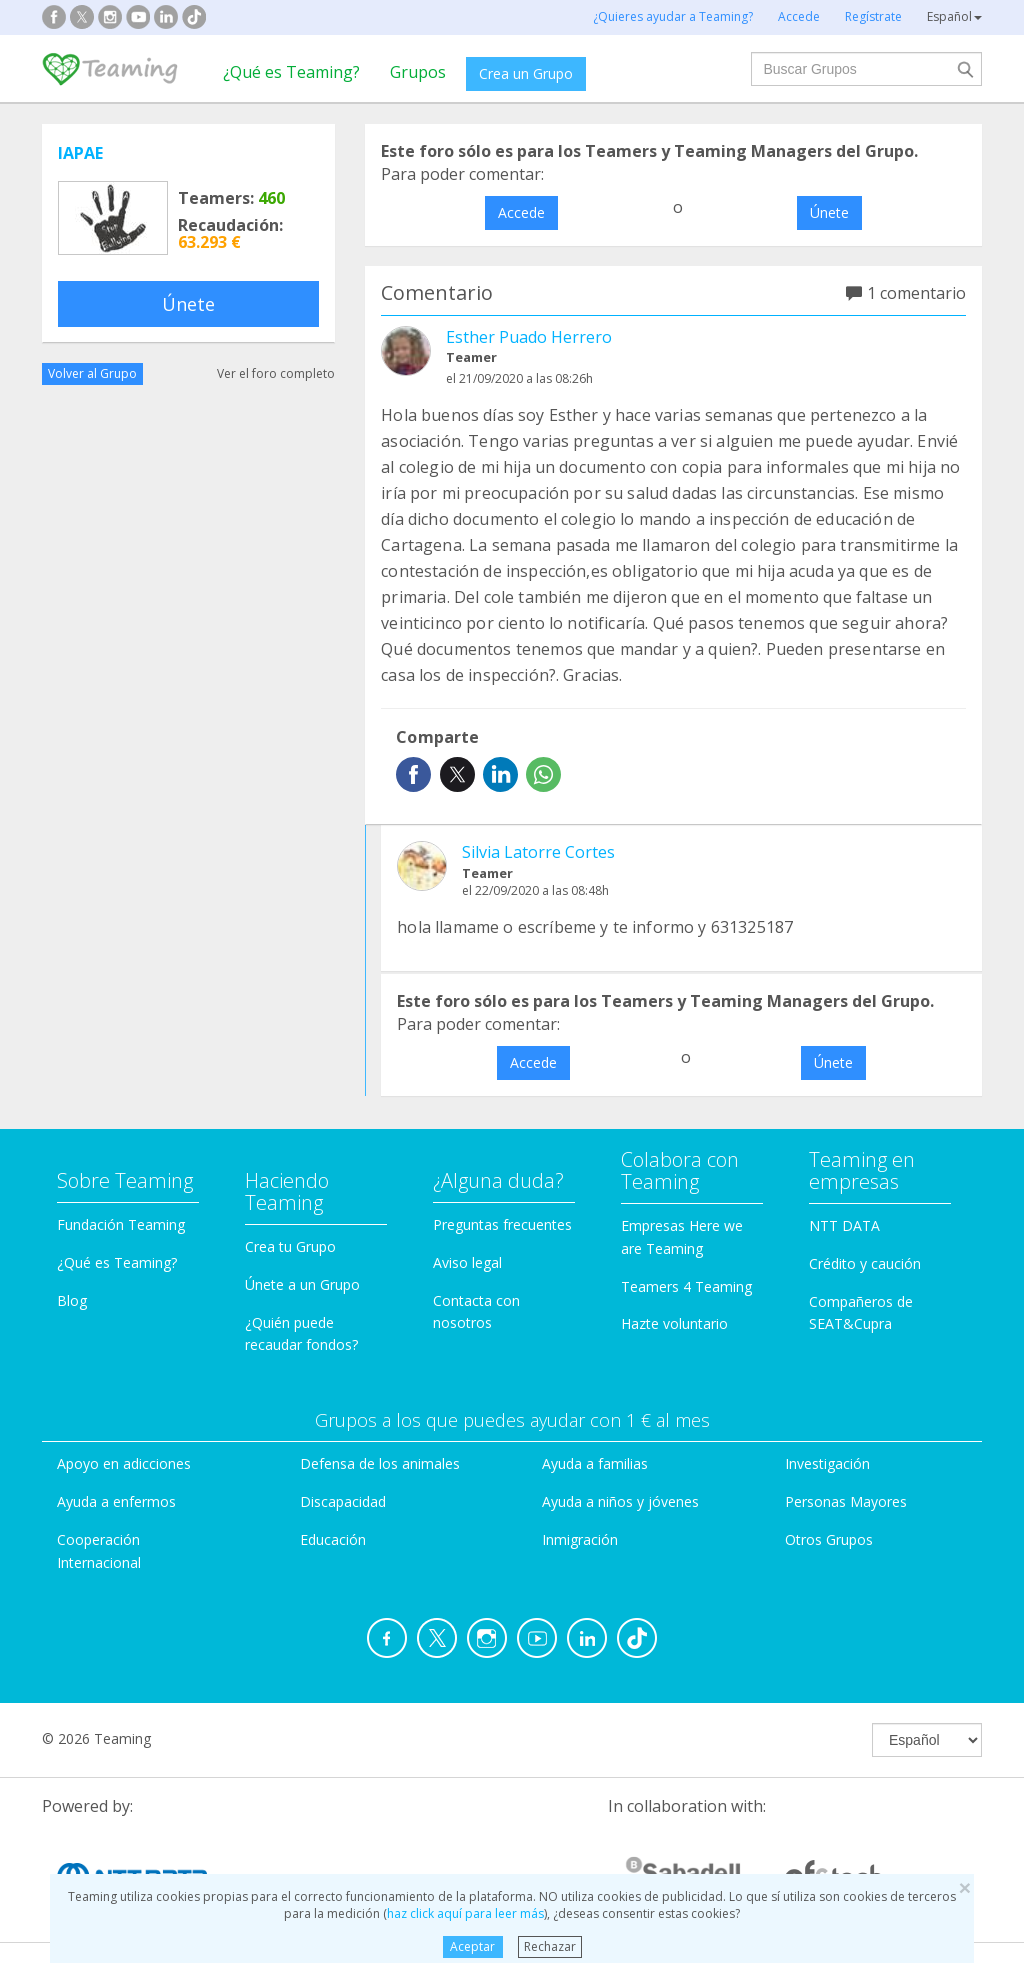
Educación (333, 1539)
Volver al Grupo (92, 373)
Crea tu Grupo (290, 1246)
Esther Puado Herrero (529, 337)
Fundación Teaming (121, 1224)
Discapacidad (343, 1501)
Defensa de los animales (380, 1463)
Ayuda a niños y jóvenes (620, 1501)
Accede (521, 212)
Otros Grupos (829, 1539)
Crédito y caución (865, 1263)
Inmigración (580, 1539)
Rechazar (550, 1946)
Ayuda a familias (595, 1463)
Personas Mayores (846, 1501)
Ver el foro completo (276, 373)
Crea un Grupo (526, 73)
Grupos (418, 72)
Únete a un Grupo (302, 1284)
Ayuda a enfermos (116, 1501)
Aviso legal (467, 1262)
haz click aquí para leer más (465, 1913)
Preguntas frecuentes (502, 1224)
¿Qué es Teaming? (291, 72)
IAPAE (80, 153)
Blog (72, 1300)
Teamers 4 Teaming (686, 1286)
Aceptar (472, 1946)
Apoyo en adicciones (124, 1463)
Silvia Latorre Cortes (538, 852)
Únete (188, 304)
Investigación (827, 1463)
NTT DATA (844, 1225)
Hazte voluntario (674, 1323)
